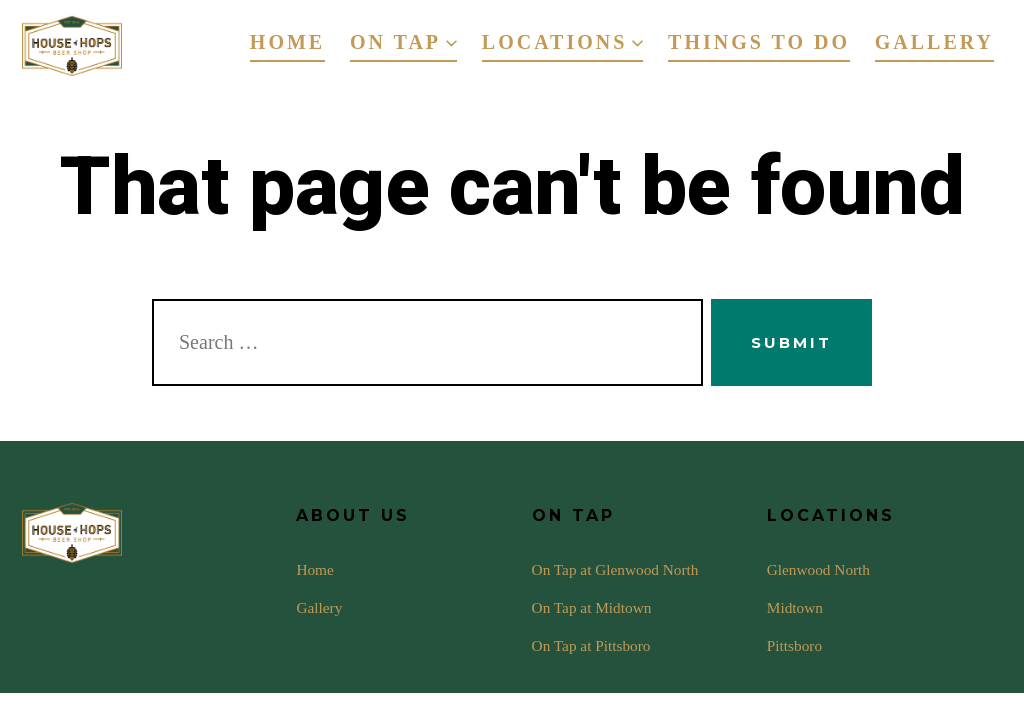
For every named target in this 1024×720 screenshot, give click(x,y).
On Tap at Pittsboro (591, 645)
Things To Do (759, 42)
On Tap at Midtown (592, 607)
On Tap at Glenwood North (615, 569)
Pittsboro (794, 645)
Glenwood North (818, 569)
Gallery (934, 42)
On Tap (403, 42)
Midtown (795, 607)
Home (287, 42)
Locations (563, 42)
